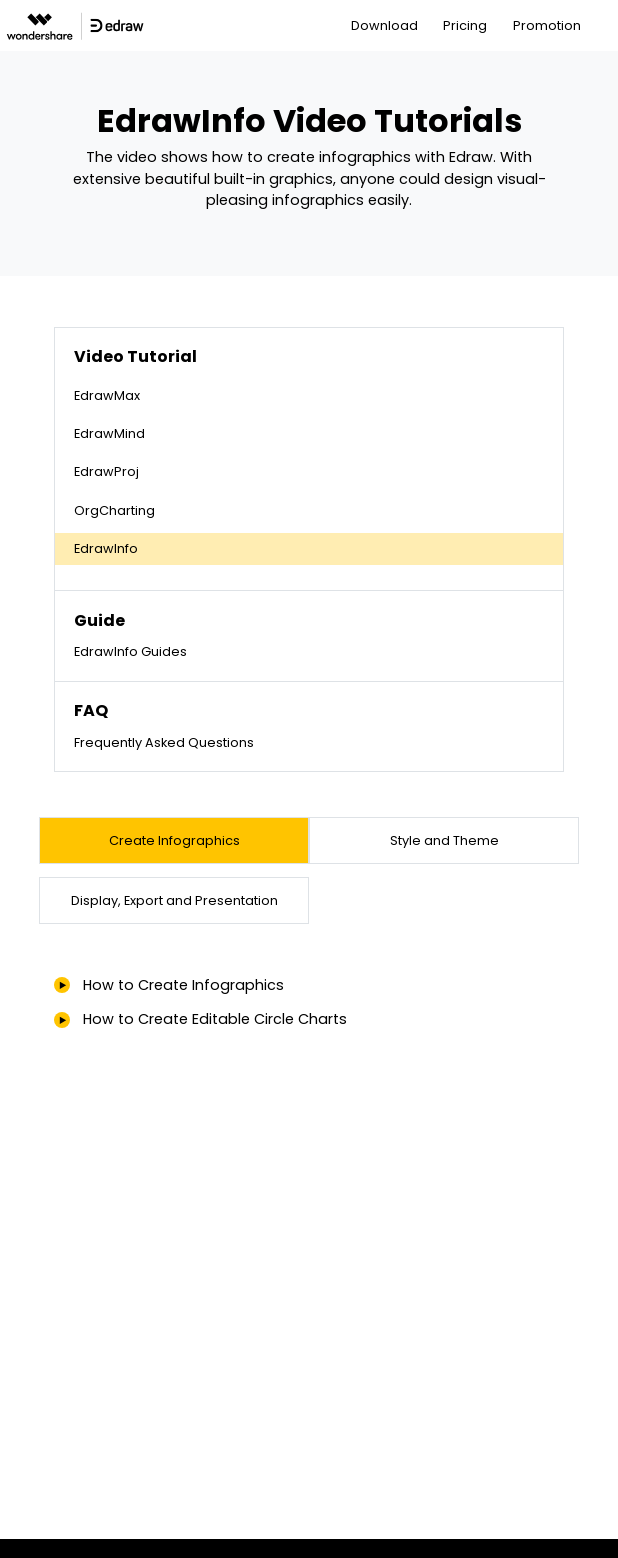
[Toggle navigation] (604, 25)
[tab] (174, 840)
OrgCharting (114, 510)
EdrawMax (107, 395)
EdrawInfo (106, 548)
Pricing (465, 25)
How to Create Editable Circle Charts (215, 1019)
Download (384, 25)
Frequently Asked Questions (164, 742)
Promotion (547, 25)
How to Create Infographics (183, 985)
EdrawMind (109, 433)
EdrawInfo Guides (130, 651)
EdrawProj (106, 471)
